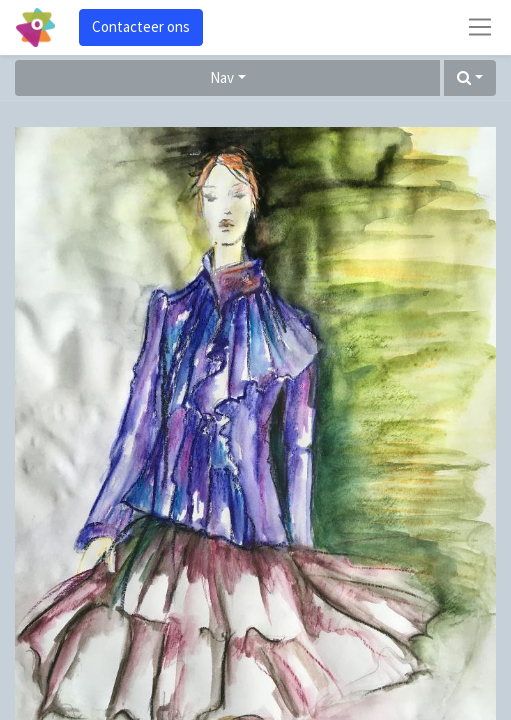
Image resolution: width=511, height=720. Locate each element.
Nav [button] (222, 77)
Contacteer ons (141, 26)
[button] (470, 78)
